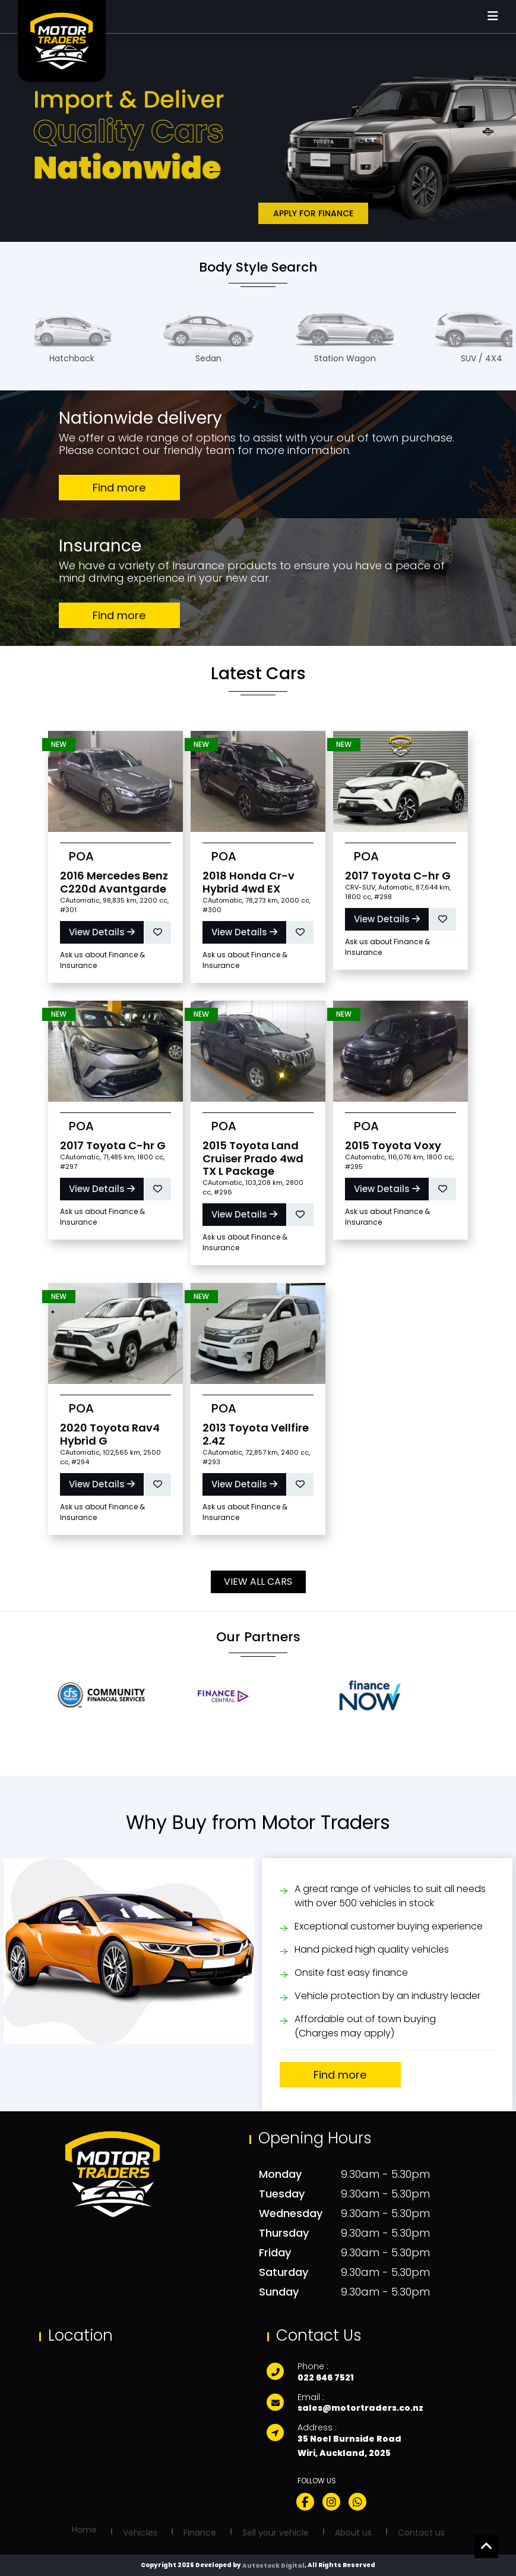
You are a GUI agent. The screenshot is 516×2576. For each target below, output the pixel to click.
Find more (119, 487)
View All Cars (258, 1581)
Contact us (421, 2533)
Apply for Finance (313, 213)
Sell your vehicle (275, 2533)
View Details (102, 932)
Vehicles (140, 2533)
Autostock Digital (273, 2565)
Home (84, 2530)
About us (353, 2533)
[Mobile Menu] (492, 17)
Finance (199, 2533)
